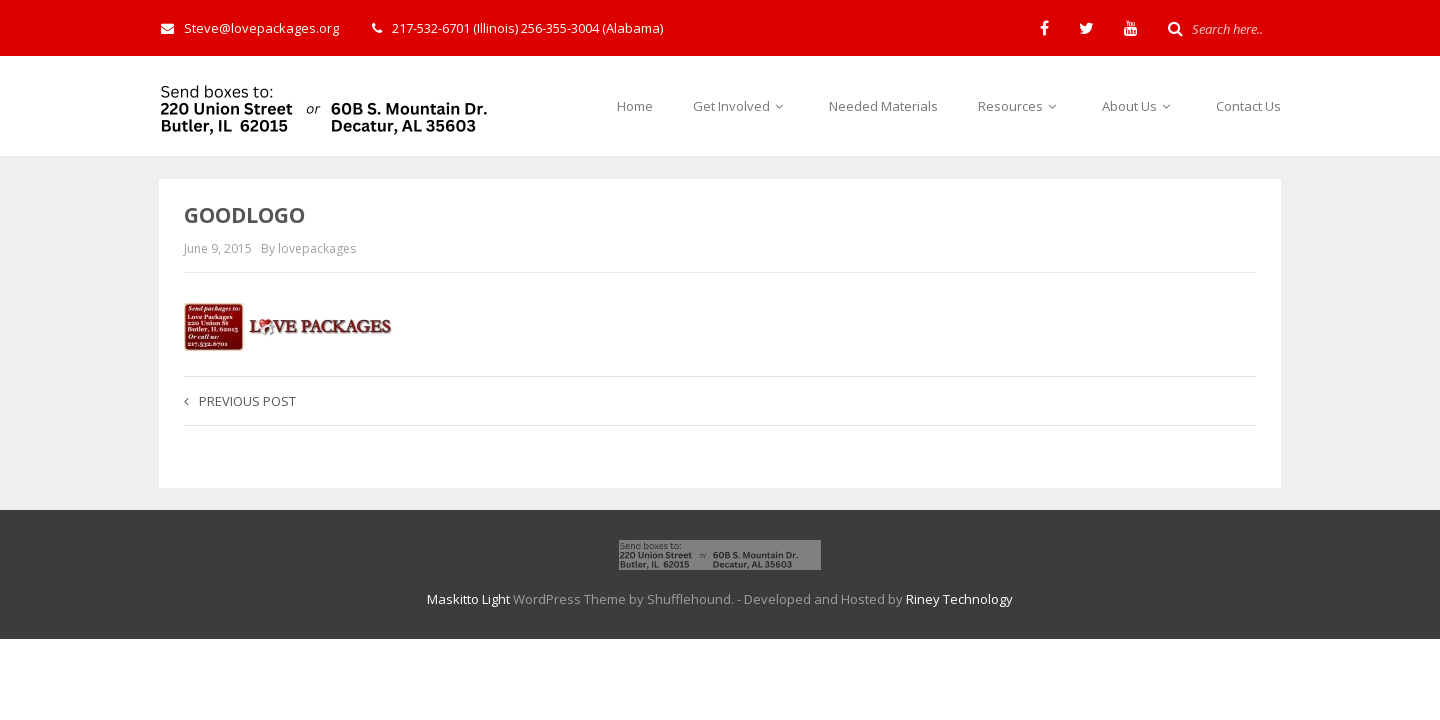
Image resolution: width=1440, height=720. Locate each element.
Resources (1020, 106)
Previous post (240, 401)
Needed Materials (883, 106)
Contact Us (1248, 106)
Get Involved (741, 106)
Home (635, 106)
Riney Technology (959, 599)
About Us (1139, 106)
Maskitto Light (468, 599)
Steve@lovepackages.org (250, 28)
